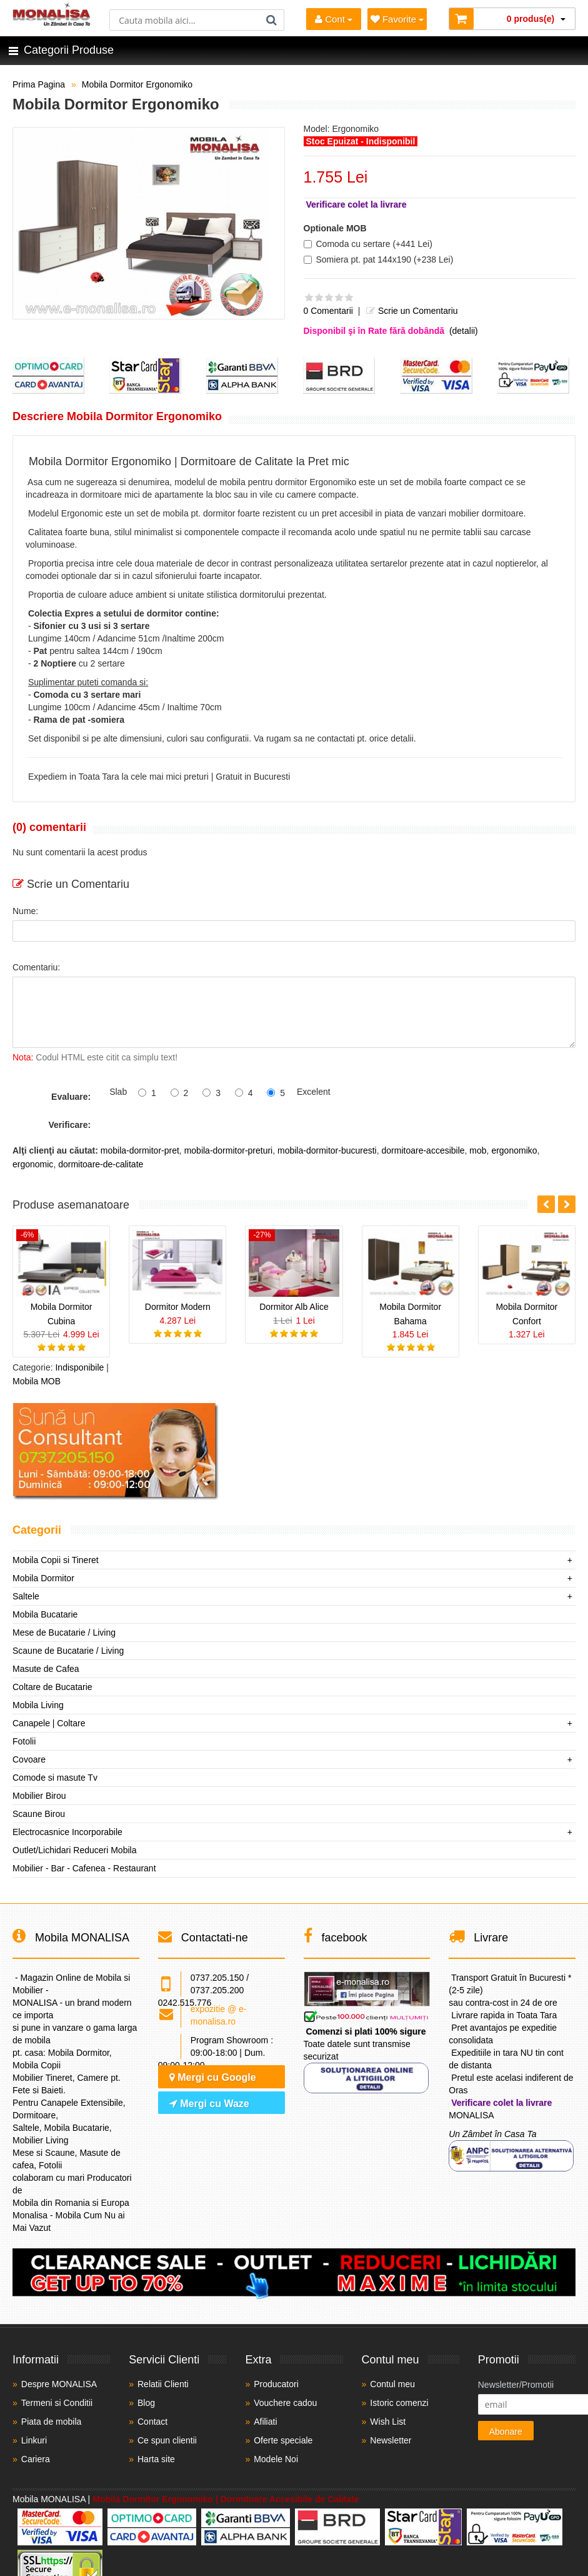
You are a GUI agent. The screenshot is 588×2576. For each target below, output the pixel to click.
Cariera (35, 2459)
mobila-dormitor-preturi (228, 1150)
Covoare (29, 1759)
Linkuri (34, 2440)
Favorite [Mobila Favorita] (397, 19)
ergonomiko (514, 1150)
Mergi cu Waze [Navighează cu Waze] (209, 2103)
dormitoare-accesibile (423, 1150)
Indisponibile (79, 1367)
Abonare (505, 2432)
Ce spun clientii (167, 2440)
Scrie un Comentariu (411, 311)
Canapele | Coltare (48, 1723)
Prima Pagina (38, 84)
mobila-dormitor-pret (140, 1150)
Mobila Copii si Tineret (55, 1560)
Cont (333, 19)
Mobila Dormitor (43, 1578)
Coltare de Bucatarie (52, 1687)
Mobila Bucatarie (44, 1614)
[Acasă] (51, 23)
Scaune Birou (38, 1814)
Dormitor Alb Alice (293, 1307)
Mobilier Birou (39, 1796)
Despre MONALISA (59, 2384)
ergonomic (32, 1164)
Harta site (156, 2459)
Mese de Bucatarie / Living (64, 1633)
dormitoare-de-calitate (100, 1164)
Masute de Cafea (45, 1669)
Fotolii (24, 1741)
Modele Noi (276, 2459)
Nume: (25, 911)
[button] (567, 1204)
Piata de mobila (51, 2422)
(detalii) (463, 331)
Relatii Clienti (163, 2384)
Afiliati (265, 2422)
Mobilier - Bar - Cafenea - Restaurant (84, 1868)
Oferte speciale (283, 2440)
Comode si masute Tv (54, 1778)
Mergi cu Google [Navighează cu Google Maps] (212, 2077)
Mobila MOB (36, 1381)
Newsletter (390, 2440)
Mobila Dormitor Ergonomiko (137, 84)
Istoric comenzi (399, 2403)
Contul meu (392, 2384)
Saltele (25, 1596)
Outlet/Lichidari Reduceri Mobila (74, 1850)
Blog (146, 2403)
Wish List (388, 2422)
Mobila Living (38, 1705)
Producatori (276, 2384)
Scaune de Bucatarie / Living (68, 1651)
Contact (152, 2422)
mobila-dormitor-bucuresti (327, 1150)
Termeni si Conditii (56, 2403)
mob (477, 1150)
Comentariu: (36, 967)
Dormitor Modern (178, 1307)
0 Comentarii (328, 311)
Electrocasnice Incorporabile (67, 1832)
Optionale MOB (335, 228)
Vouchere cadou (285, 2403)
